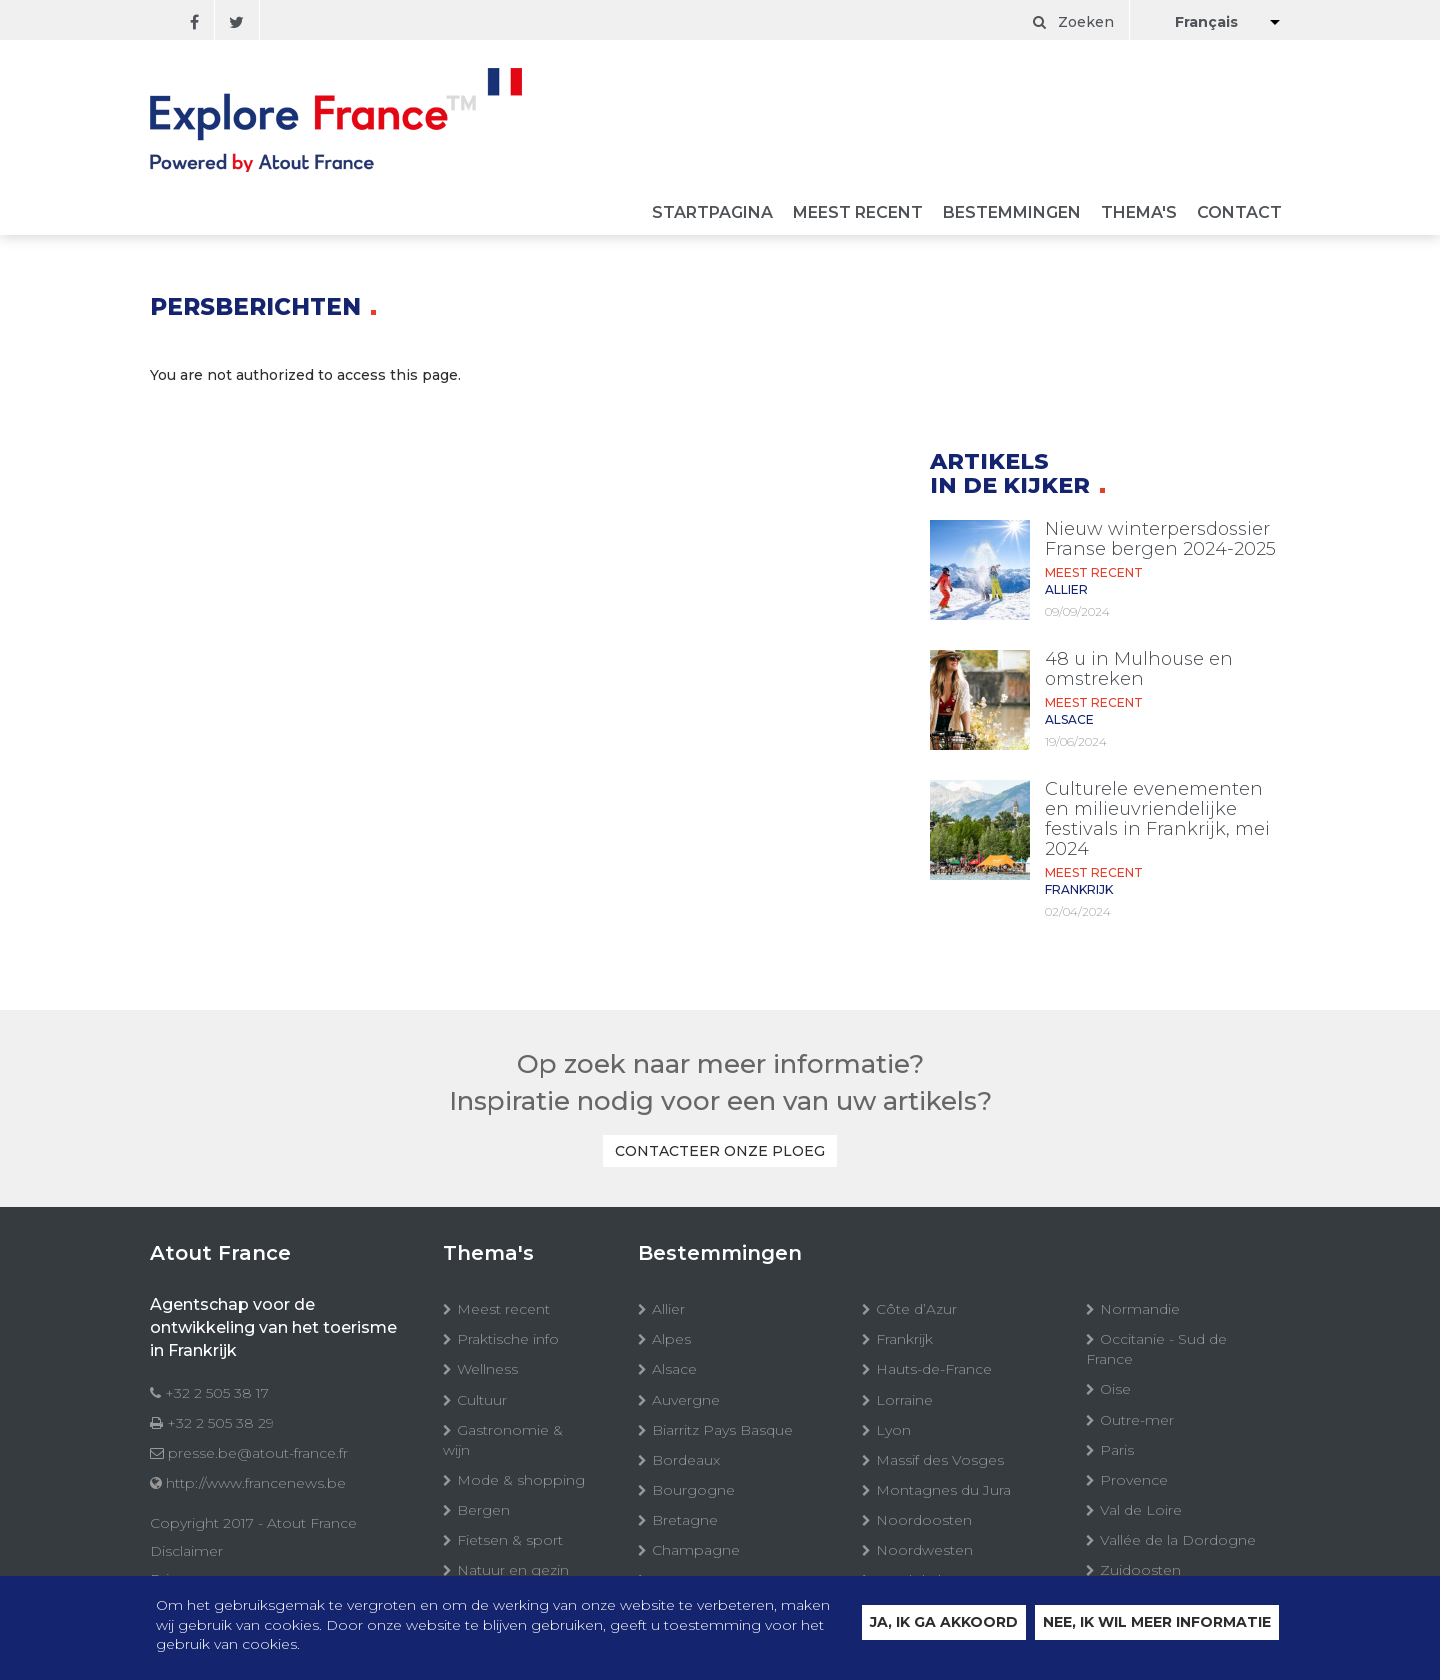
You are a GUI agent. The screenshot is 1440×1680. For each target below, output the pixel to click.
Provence (1134, 1480)
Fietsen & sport (510, 1540)
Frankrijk (904, 1339)
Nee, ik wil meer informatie (1157, 1624)
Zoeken (1073, 22)
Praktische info (508, 1339)
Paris (1117, 1450)
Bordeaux (686, 1460)
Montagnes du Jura (943, 1490)
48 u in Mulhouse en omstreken (1139, 669)
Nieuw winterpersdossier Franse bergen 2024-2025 (1160, 539)
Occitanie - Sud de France (1156, 1349)
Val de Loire (1141, 1510)
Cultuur (482, 1400)
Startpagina (712, 213)
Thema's (1139, 213)
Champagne (696, 1550)
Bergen (483, 1510)
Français (1206, 22)
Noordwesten (924, 1550)
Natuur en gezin (513, 1570)
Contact (1239, 213)
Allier (668, 1309)
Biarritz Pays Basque (722, 1430)
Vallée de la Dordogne (1178, 1540)
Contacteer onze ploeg (720, 1151)
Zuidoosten (1140, 1570)
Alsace (674, 1369)
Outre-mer (1137, 1420)
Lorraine (904, 1400)
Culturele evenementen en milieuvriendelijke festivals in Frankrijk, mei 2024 (1157, 818)
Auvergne (686, 1400)
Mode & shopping (521, 1480)
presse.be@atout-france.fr (258, 1453)
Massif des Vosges (940, 1460)
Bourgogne (693, 1490)
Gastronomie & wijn (503, 1440)
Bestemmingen (1012, 213)
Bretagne (685, 1520)
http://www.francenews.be (256, 1483)
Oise (1115, 1389)
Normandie (1140, 1309)
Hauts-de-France (934, 1369)
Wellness (487, 1369)
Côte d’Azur (916, 1309)
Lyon (893, 1430)
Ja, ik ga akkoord (944, 1624)
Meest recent (858, 213)
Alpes (671, 1339)
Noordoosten (924, 1520)
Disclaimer (186, 1551)
